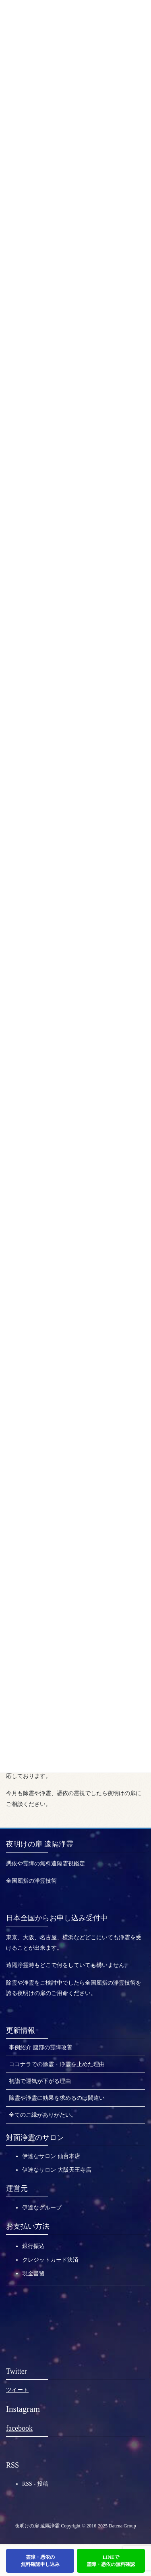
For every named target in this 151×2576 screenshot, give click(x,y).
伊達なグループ (42, 2208)
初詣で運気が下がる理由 (40, 2081)
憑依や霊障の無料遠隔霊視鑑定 (45, 1864)
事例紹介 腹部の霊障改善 (40, 2047)
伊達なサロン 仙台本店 (51, 2156)
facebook (19, 2428)
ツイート (17, 2390)
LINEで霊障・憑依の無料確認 (111, 2560)
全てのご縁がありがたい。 (43, 2115)
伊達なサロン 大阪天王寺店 (56, 2170)
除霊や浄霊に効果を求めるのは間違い (57, 2098)
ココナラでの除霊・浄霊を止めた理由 (57, 2064)
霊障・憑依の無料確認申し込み (40, 2560)
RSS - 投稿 (35, 2484)
